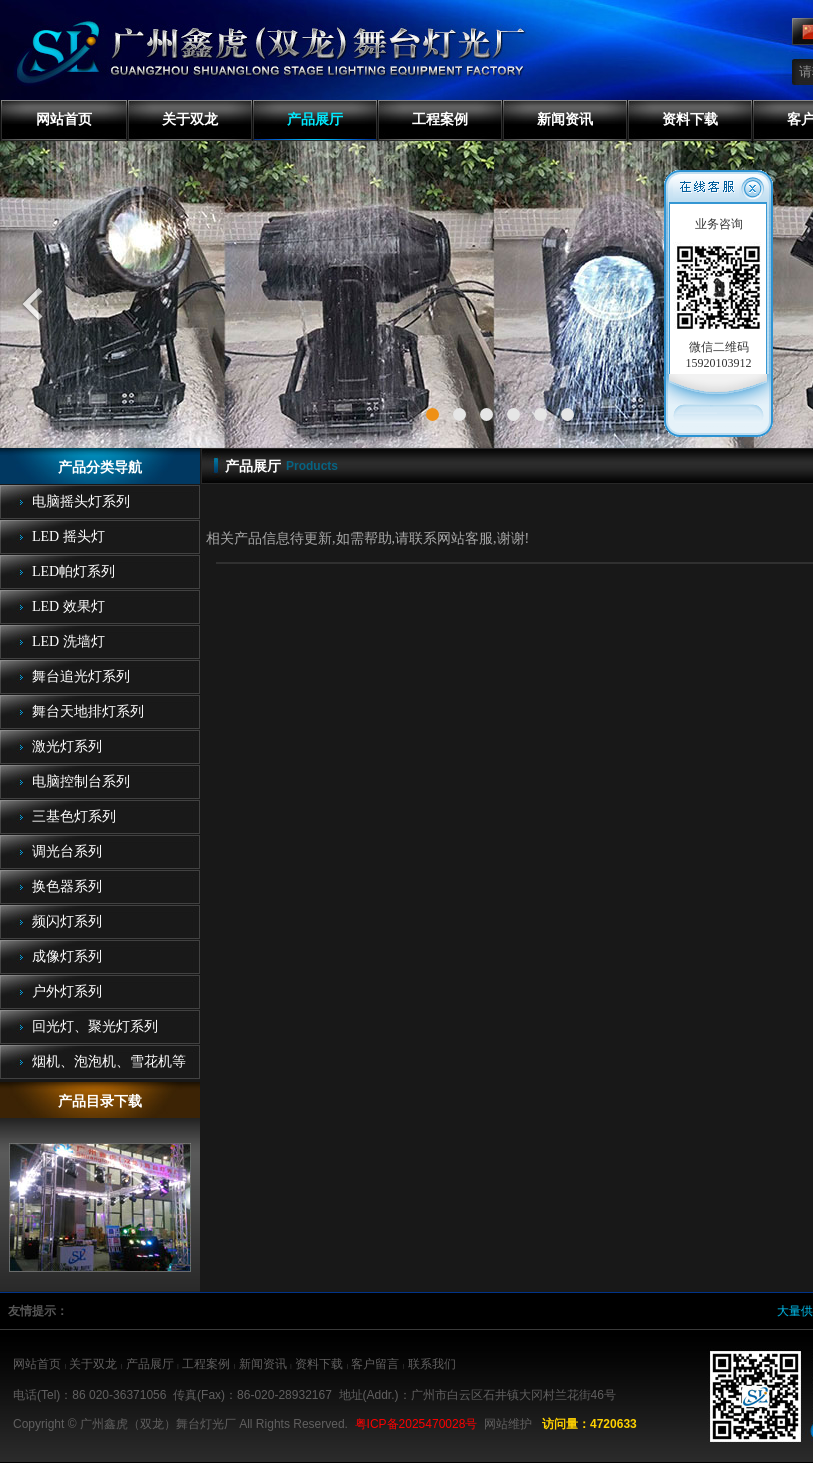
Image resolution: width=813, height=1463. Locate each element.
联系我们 (432, 1364)
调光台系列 (67, 851)
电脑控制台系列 (81, 781)
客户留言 (375, 1364)
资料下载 (690, 119)
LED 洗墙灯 (68, 641)
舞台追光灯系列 (81, 676)
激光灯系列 (67, 746)
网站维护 (508, 1424)
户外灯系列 (67, 991)
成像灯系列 (67, 956)
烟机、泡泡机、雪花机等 (109, 1061)
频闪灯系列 (67, 921)
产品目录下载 (100, 1101)
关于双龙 (190, 119)
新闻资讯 (565, 119)
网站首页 (64, 119)
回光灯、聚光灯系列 (95, 1026)
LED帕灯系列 (73, 571)
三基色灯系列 (74, 816)
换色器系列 (67, 886)
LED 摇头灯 (68, 536)
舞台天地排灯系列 (88, 711)
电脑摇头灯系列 (81, 501)
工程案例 (440, 119)
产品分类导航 (100, 467)
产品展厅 (315, 119)
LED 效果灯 (68, 606)
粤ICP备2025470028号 (416, 1424)
